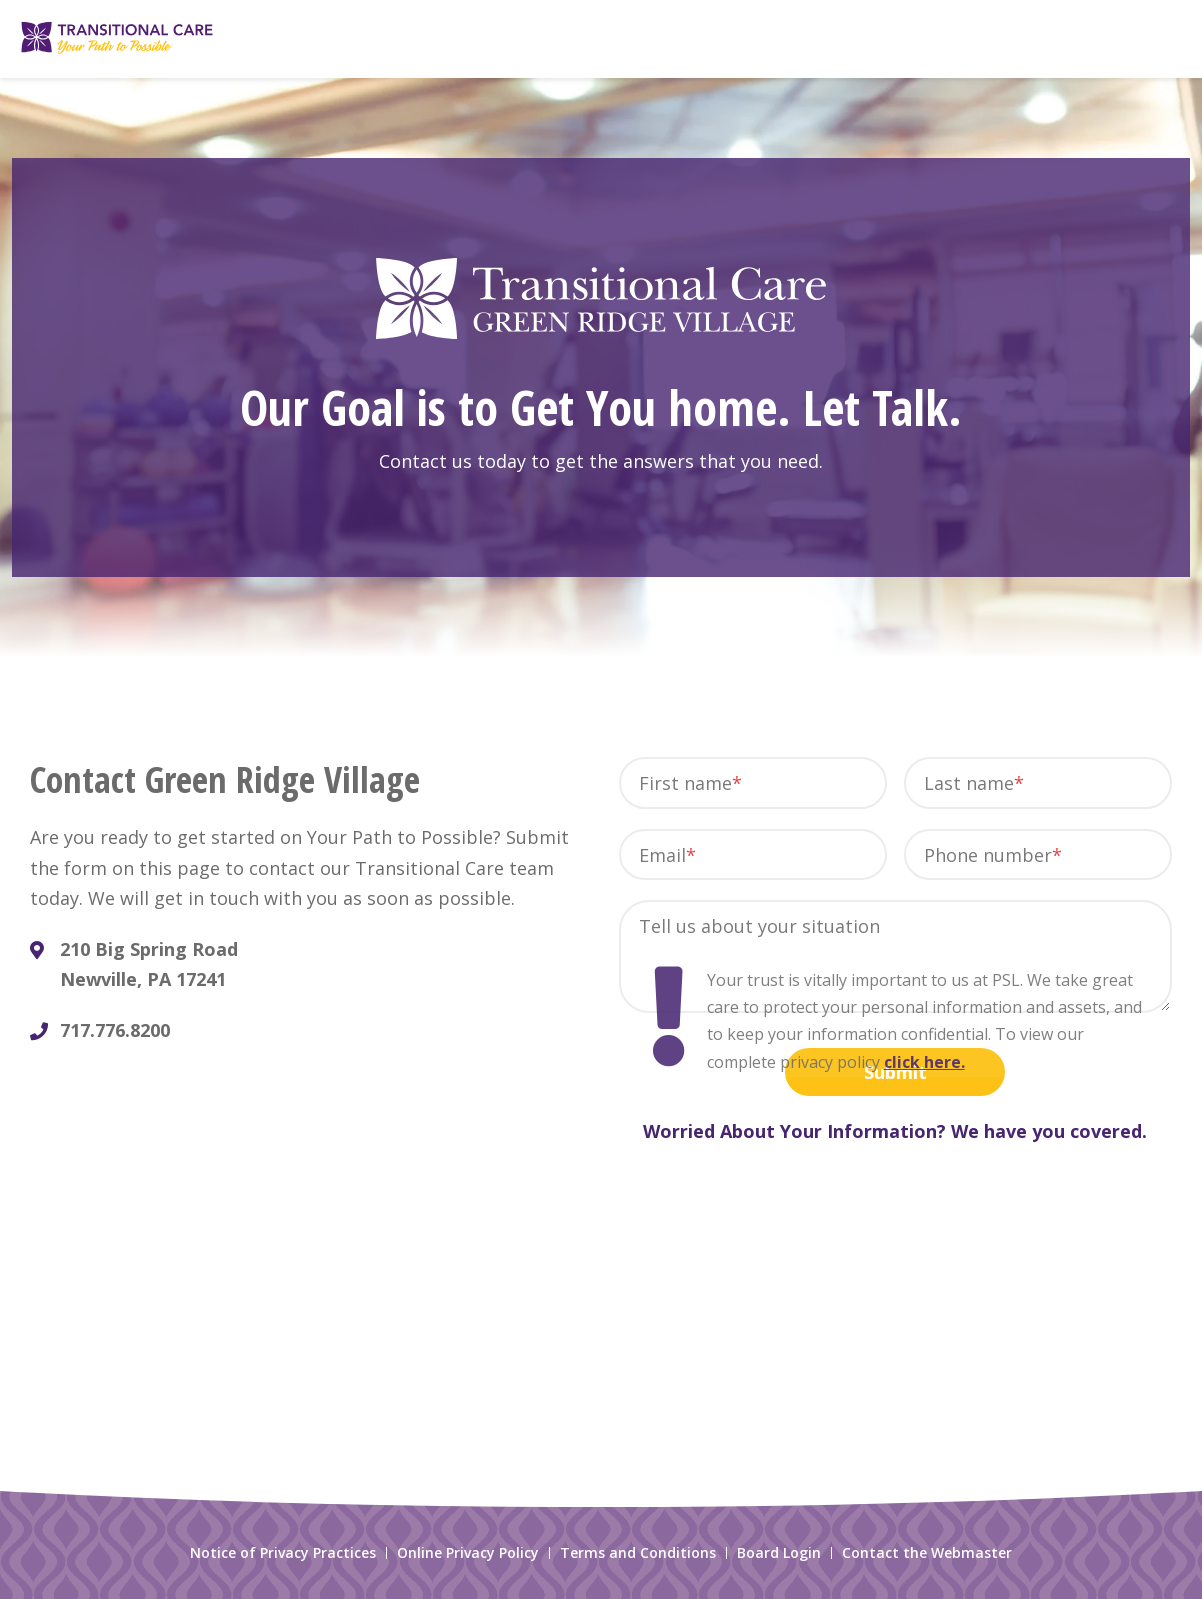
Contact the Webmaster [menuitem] (927, 1553)
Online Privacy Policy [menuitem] (468, 1553)
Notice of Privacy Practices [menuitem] (283, 1553)
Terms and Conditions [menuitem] (638, 1553)
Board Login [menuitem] (779, 1553)
